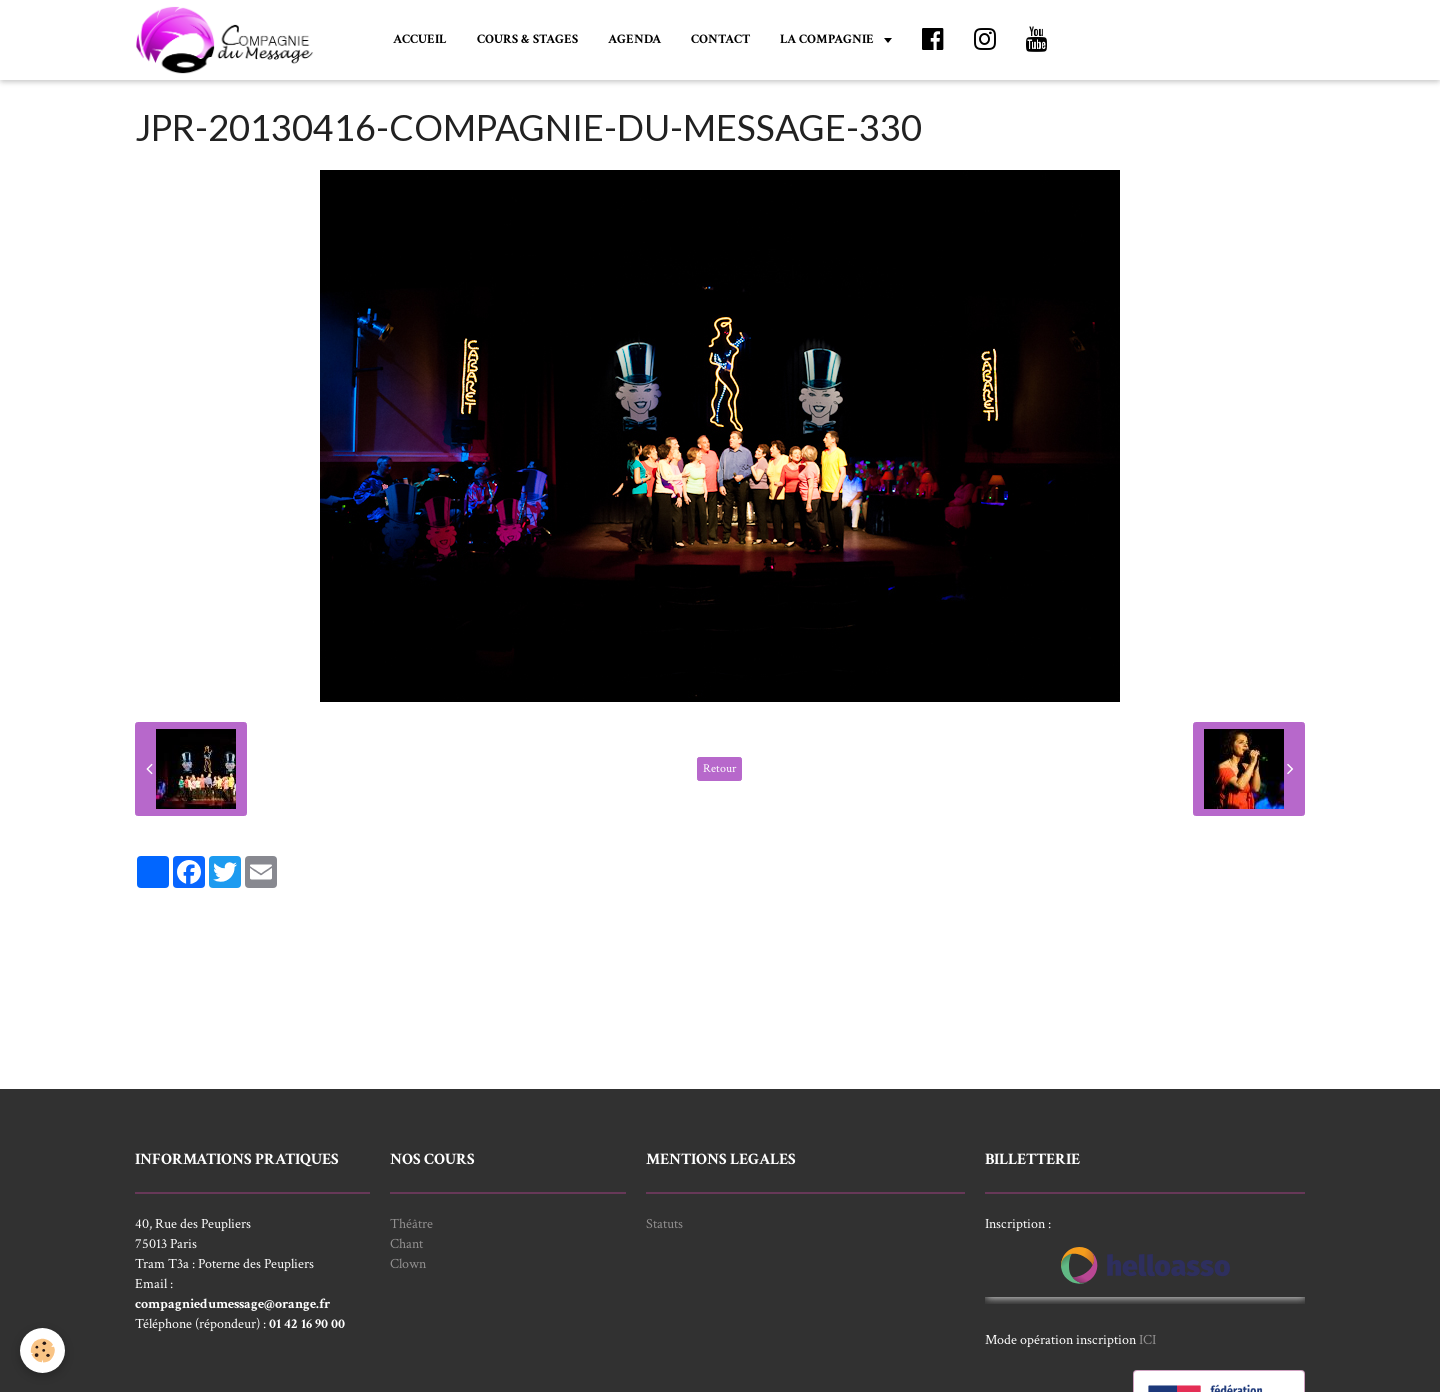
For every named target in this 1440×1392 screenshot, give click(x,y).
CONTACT (720, 39)
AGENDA (634, 39)
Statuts (664, 1224)
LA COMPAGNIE (828, 39)
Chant (406, 1244)
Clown (408, 1264)
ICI (1147, 1340)
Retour (719, 768)
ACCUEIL (420, 39)
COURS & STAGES (527, 39)
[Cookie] (42, 1350)
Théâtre (411, 1224)
